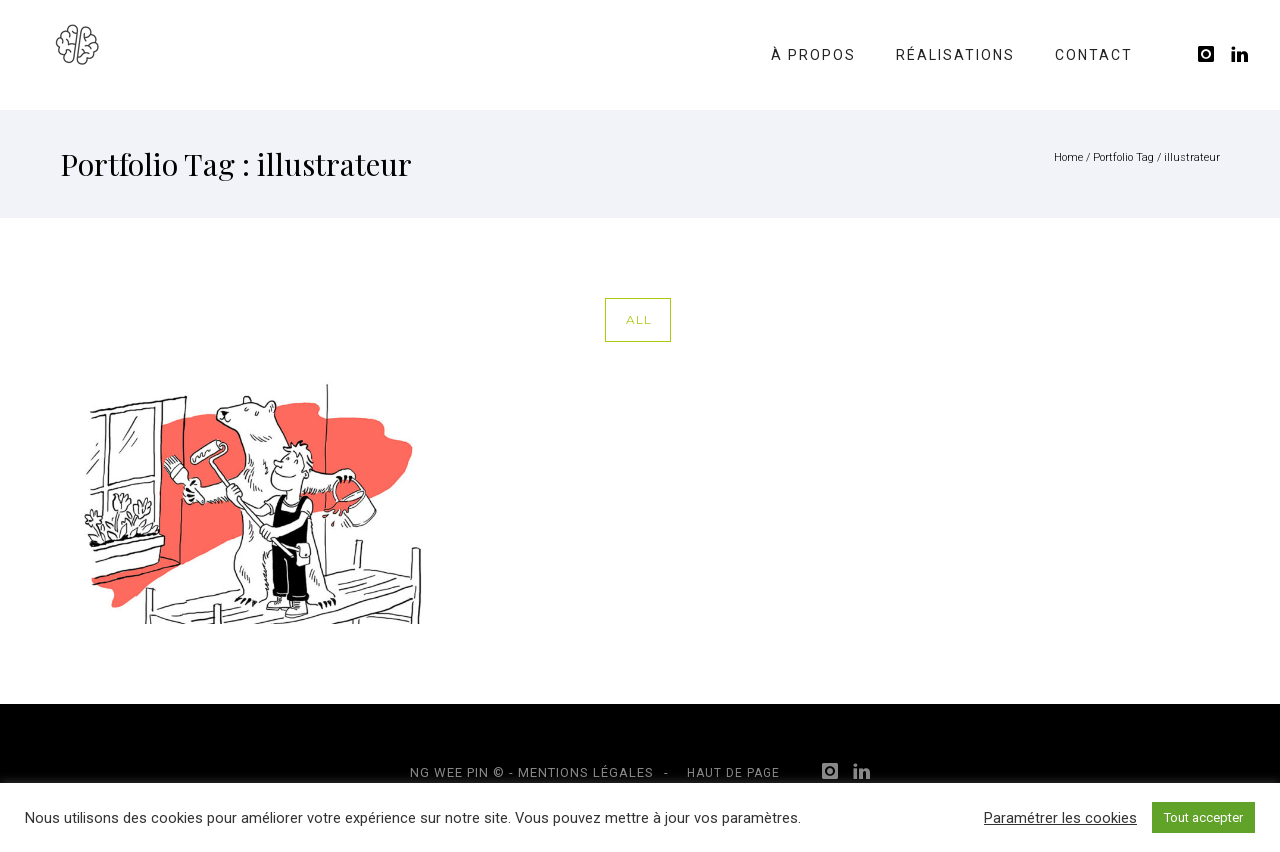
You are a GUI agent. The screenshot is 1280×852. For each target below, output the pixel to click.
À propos (813, 55)
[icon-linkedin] (1240, 54)
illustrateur (1192, 157)
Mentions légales (586, 772)
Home (1068, 157)
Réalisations (955, 55)
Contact (1094, 55)
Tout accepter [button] (1203, 817)
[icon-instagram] (1212, 54)
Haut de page (733, 773)
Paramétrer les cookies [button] (1060, 818)
